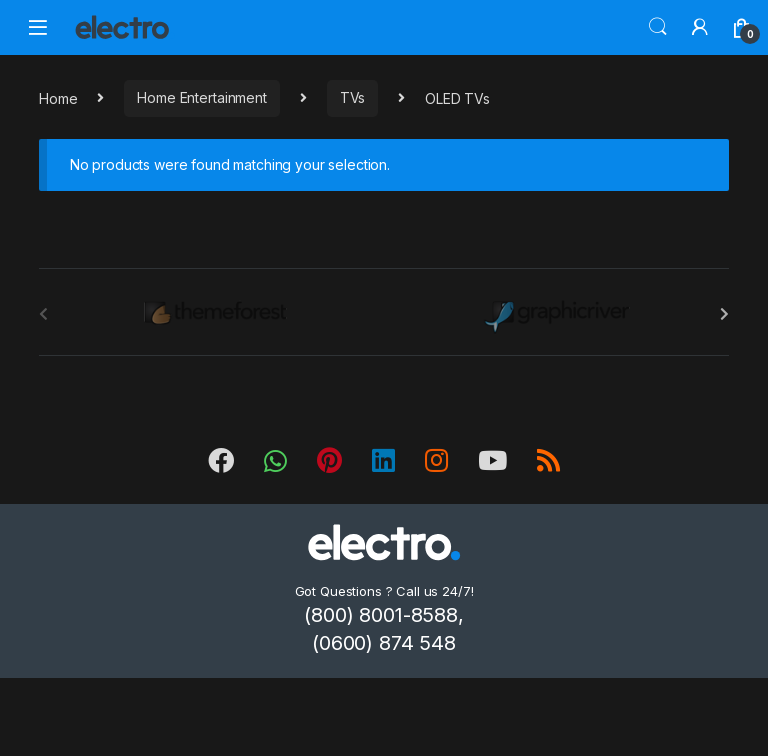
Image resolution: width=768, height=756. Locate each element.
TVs (353, 97)
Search (658, 27)
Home (58, 97)
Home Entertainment (201, 97)
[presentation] (724, 314)
